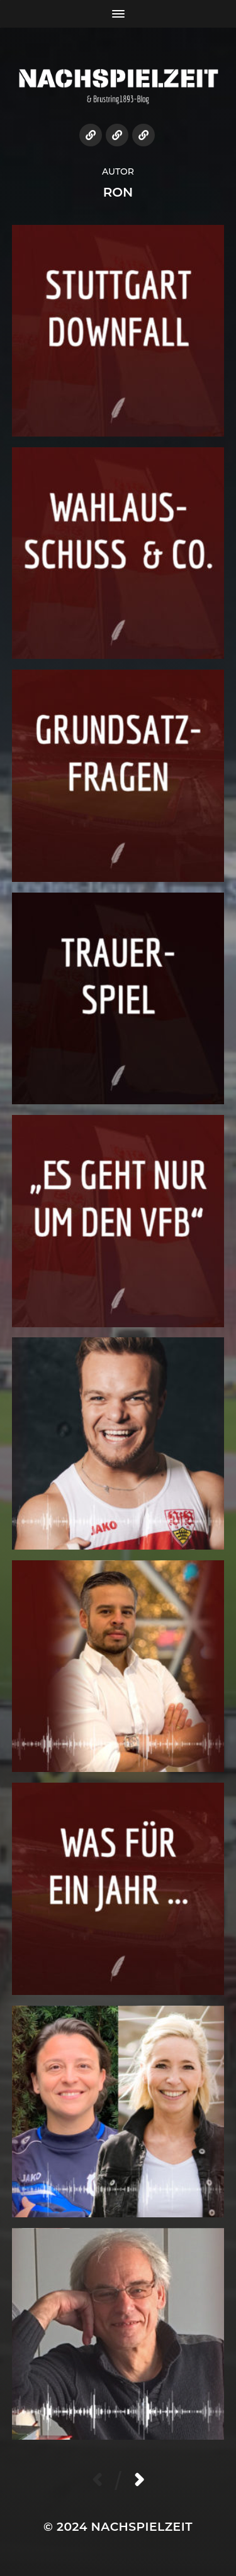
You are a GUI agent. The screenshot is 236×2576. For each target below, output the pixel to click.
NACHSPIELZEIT (142, 2526)
